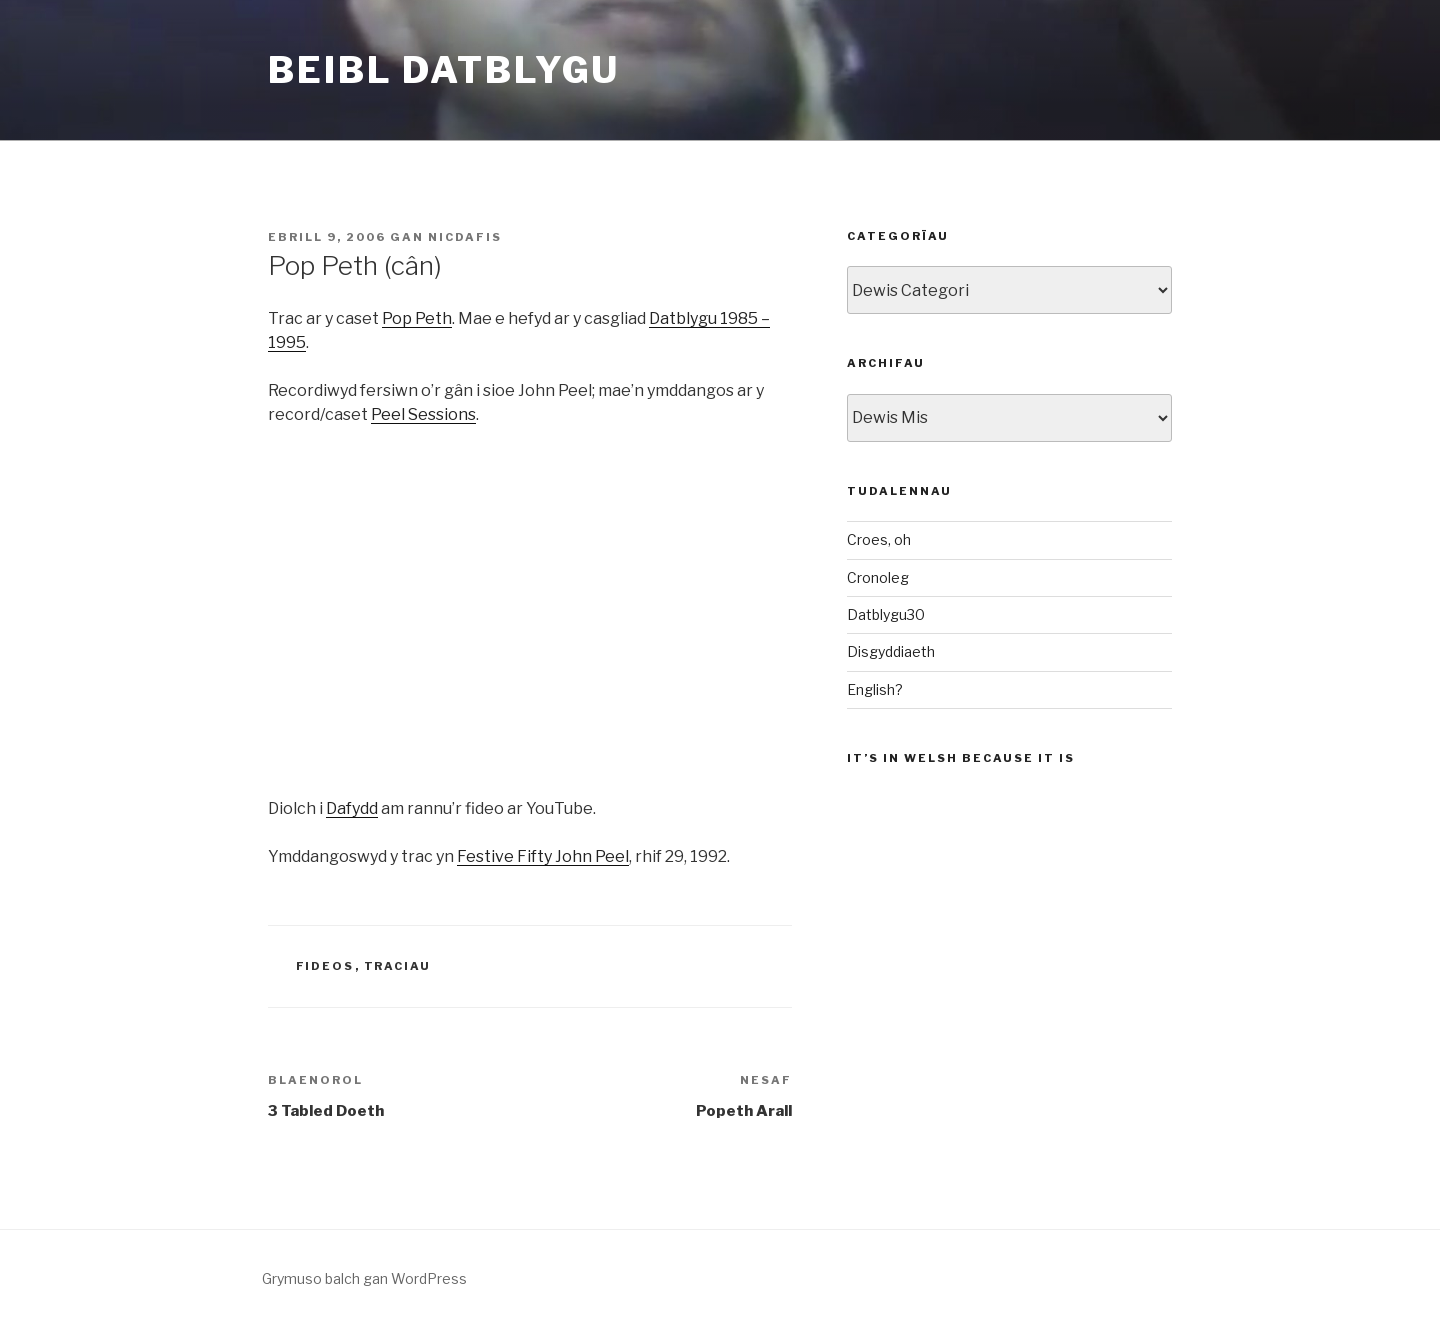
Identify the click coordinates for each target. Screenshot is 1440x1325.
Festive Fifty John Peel (543, 856)
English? (875, 689)
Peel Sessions (423, 414)
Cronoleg (878, 577)
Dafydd (352, 808)
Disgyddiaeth (891, 651)
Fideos (325, 966)
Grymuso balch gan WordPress (364, 1278)
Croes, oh (879, 539)
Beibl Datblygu (444, 70)
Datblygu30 (886, 614)
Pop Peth (417, 318)
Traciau (398, 966)
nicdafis (465, 237)
